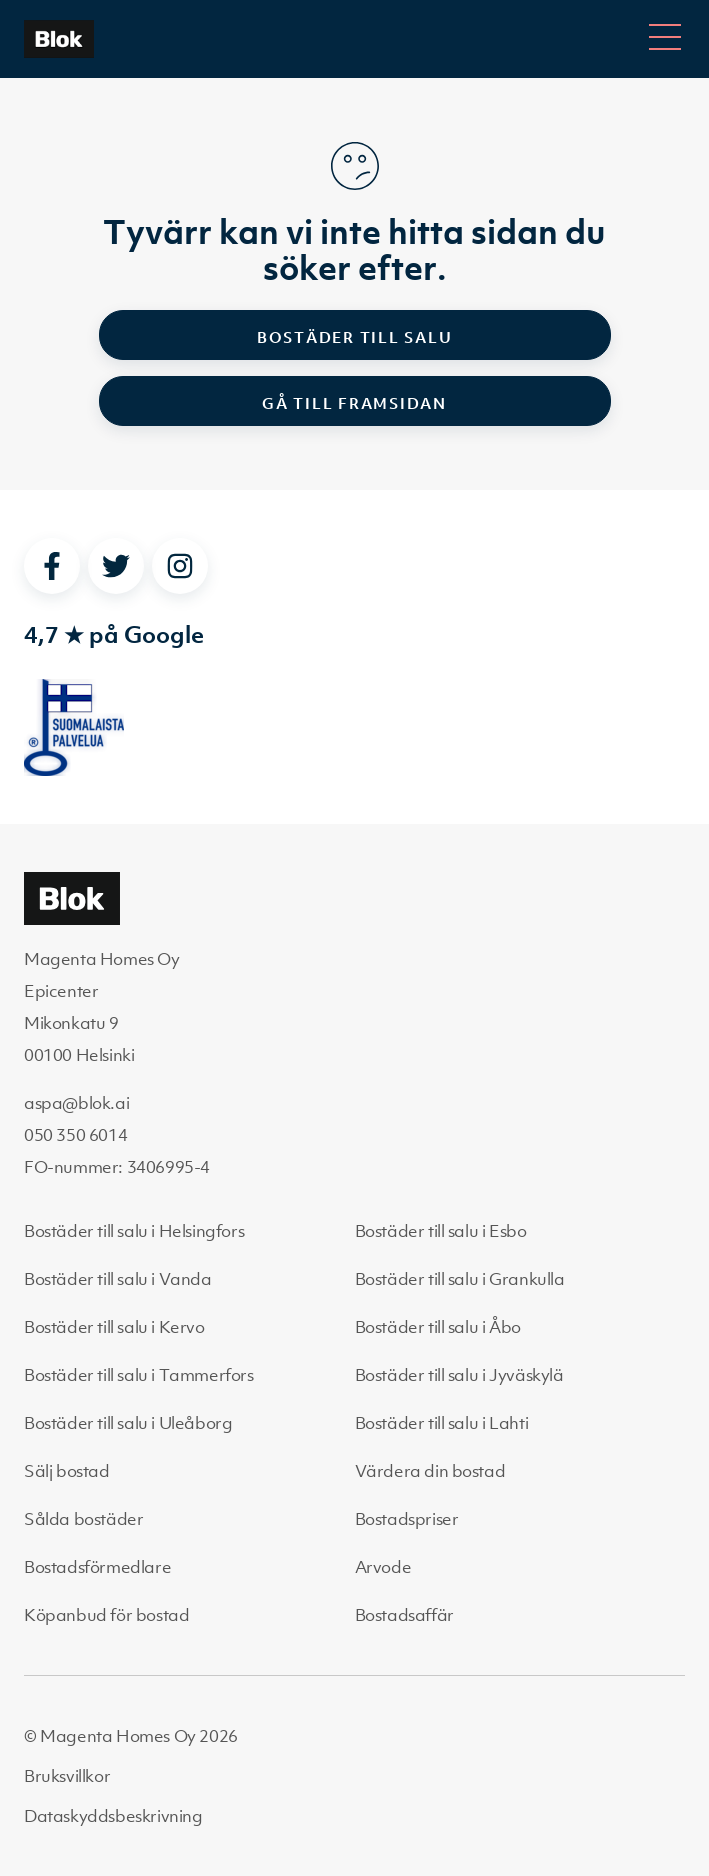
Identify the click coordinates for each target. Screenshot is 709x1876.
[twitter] (116, 566)
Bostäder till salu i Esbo (441, 1231)
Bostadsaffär (404, 1615)
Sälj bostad (67, 1471)
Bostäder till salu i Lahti (442, 1423)
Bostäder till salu (355, 337)
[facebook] (52, 566)
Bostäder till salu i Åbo (438, 1327)
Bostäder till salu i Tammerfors (139, 1375)
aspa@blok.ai (76, 1103)
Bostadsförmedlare (97, 1567)
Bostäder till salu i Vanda (118, 1279)
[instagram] (180, 566)
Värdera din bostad (430, 1471)
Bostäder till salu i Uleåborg (128, 1423)
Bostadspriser (407, 1519)
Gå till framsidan (354, 403)
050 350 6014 (75, 1135)
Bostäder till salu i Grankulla (460, 1279)
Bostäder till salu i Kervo (114, 1327)
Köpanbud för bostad (106, 1615)
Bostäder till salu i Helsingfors (134, 1231)
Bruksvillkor (67, 1776)
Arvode (383, 1567)
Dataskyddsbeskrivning (113, 1816)
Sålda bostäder (83, 1519)
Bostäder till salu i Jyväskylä (459, 1375)
